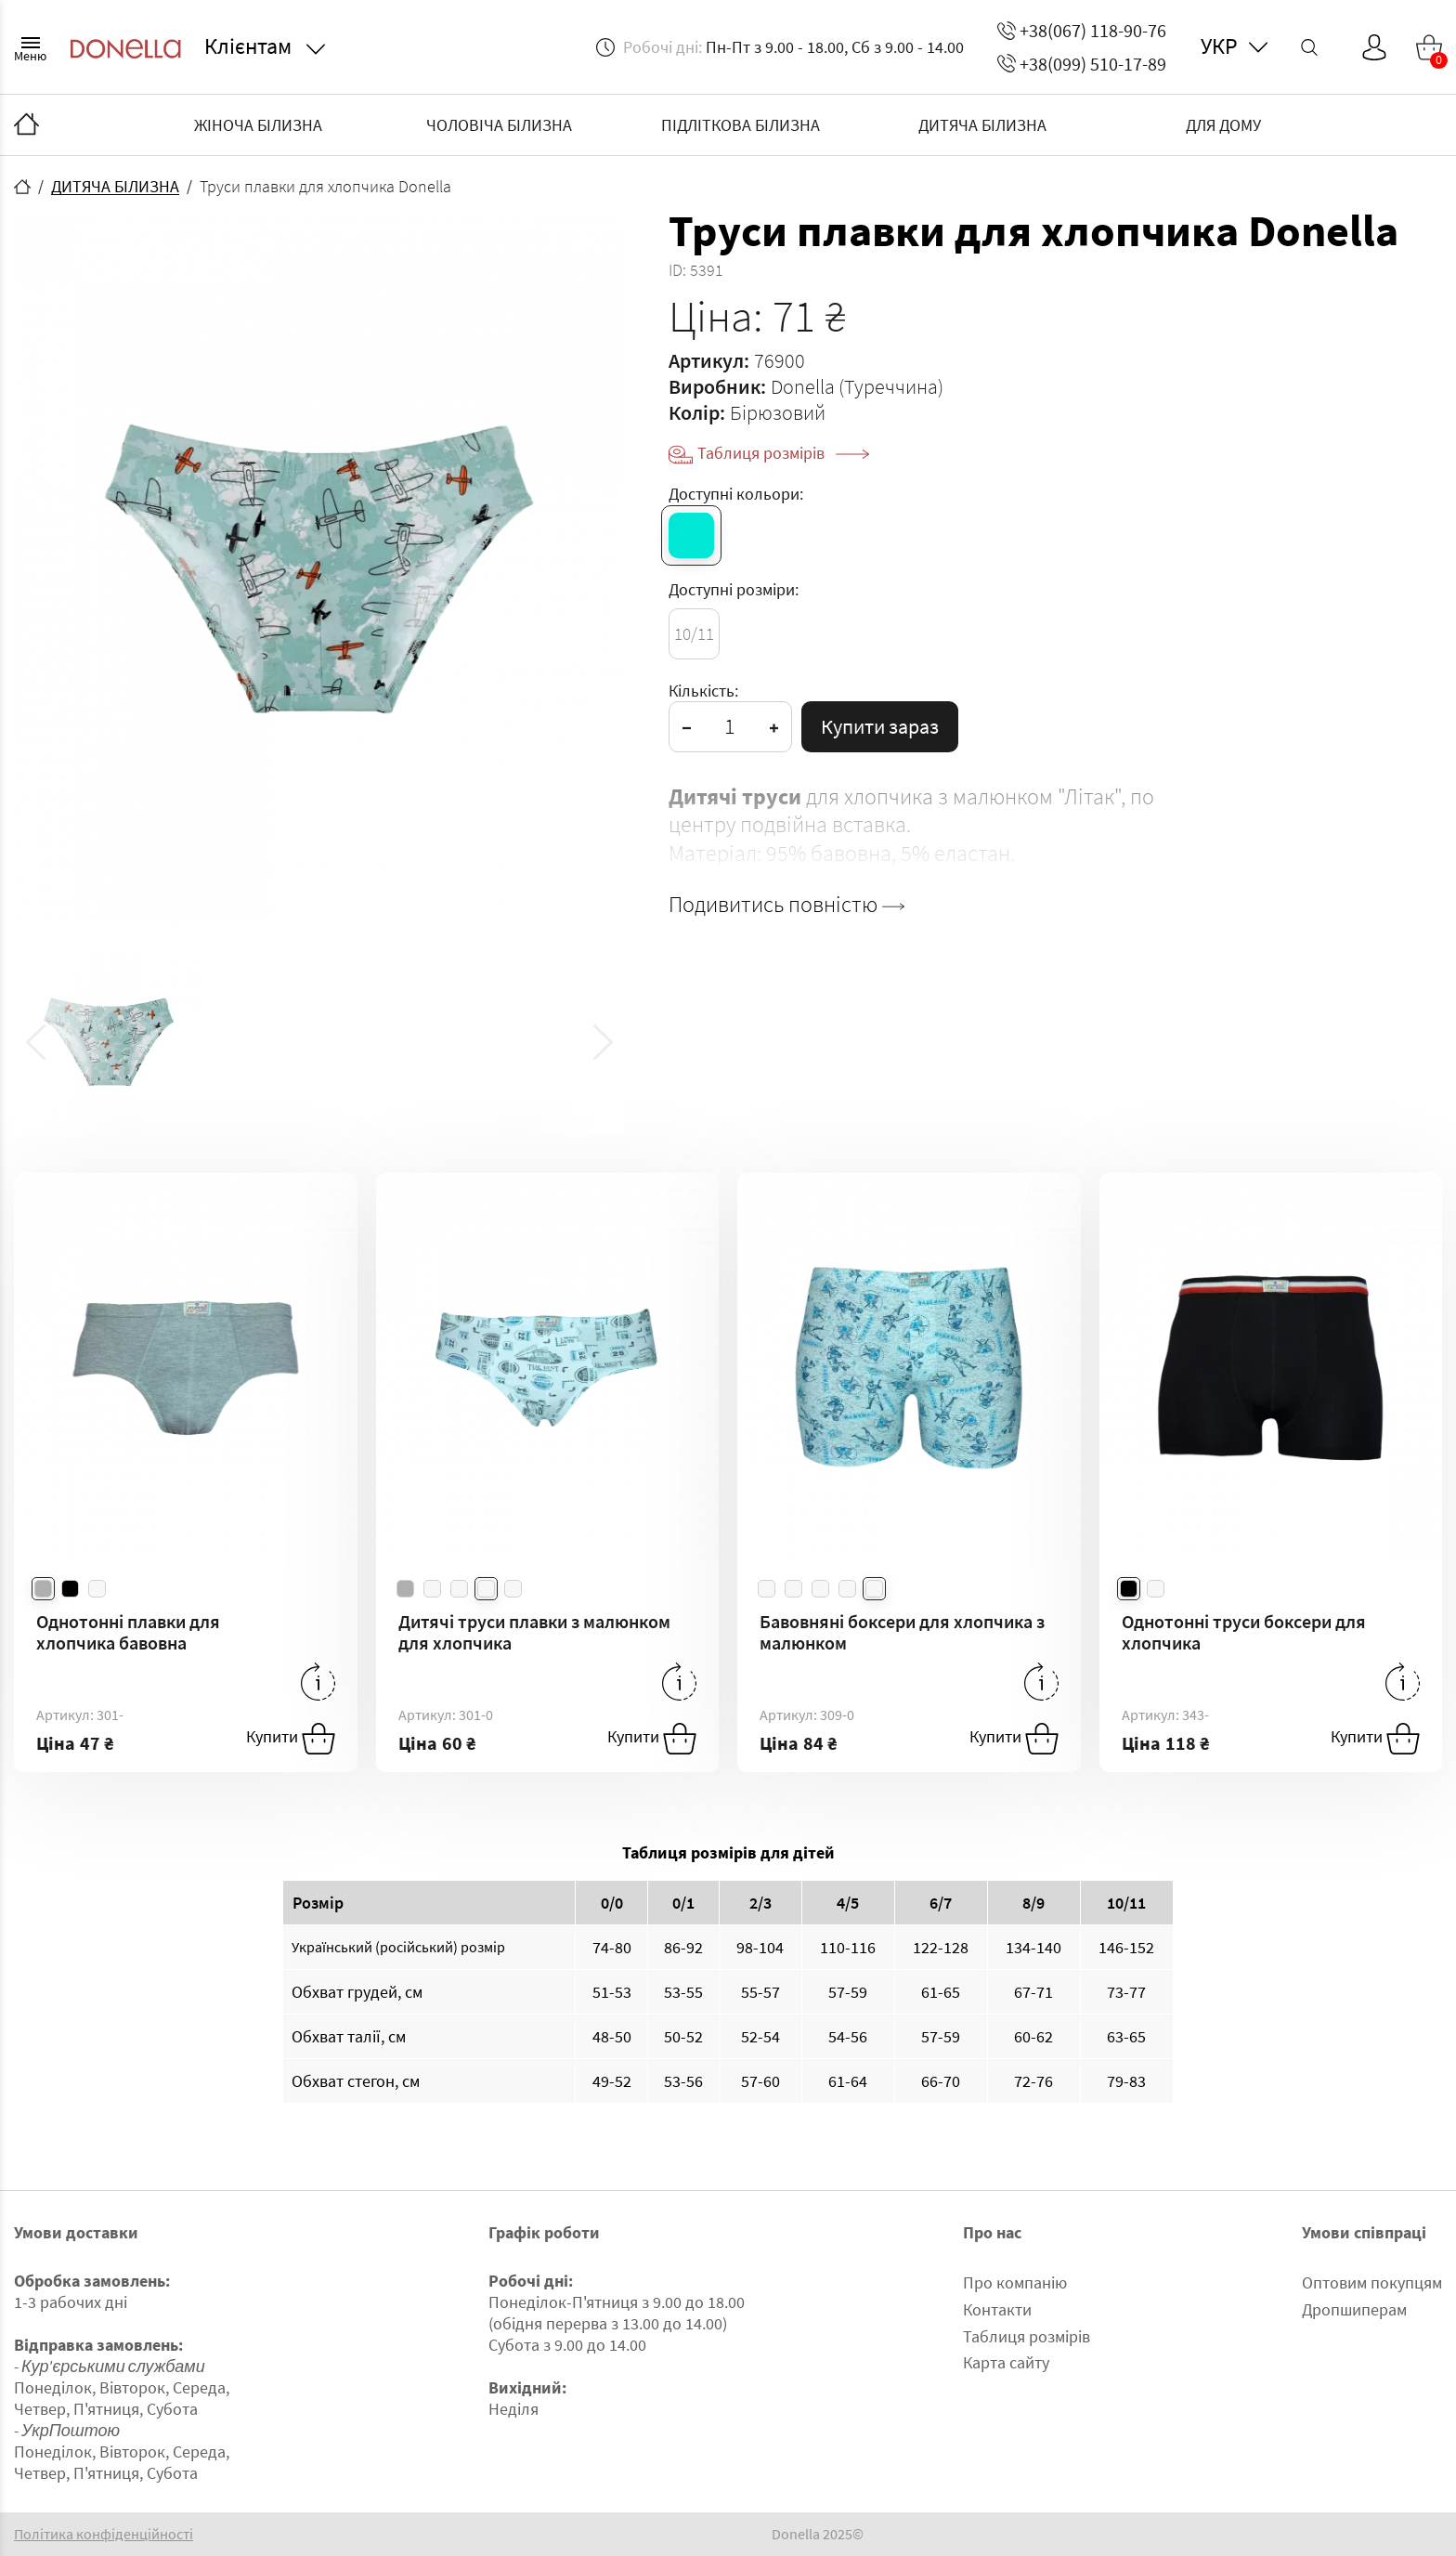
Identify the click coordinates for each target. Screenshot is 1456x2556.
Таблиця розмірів (783, 452)
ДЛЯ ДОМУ (1223, 125)
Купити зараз (880, 726)
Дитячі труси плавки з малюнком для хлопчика (534, 1632)
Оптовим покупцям (1372, 2282)
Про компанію (1015, 2282)
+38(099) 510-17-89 (1081, 63)
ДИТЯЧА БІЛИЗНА (982, 125)
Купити (290, 1738)
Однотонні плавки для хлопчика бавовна (128, 1632)
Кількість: (703, 690)
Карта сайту (1006, 2362)
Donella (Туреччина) (857, 386)
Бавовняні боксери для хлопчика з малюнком (902, 1632)
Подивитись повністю (786, 905)
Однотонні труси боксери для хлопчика (1244, 1632)
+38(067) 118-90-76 (1081, 30)
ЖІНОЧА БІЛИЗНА (258, 125)
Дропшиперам (1354, 2309)
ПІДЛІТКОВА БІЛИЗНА (740, 125)
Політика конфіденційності (103, 2534)
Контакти (997, 2309)
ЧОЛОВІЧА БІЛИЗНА (499, 125)
